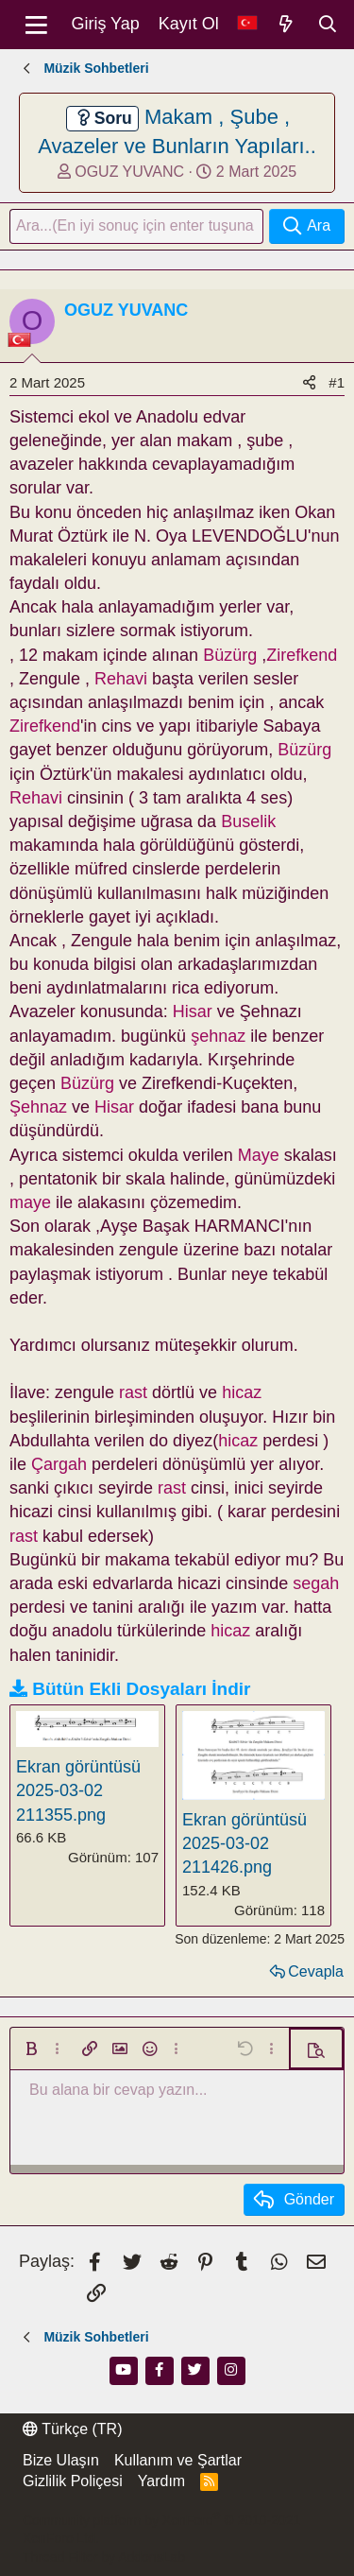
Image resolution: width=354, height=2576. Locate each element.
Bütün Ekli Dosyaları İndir (141, 1689)
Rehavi (120, 678)
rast (133, 1392)
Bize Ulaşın (61, 2460)
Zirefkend (301, 655)
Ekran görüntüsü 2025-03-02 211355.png (78, 1790)
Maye (258, 1155)
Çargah (59, 1464)
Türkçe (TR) (72, 2429)
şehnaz (218, 1036)
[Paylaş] (309, 382)
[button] (31, 2048)
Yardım (161, 2481)
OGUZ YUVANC (129, 172)
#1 (337, 382)
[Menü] (36, 24)
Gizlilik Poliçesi (73, 2481)
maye (30, 1202)
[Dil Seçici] (247, 24)
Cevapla (316, 1971)
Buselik (248, 821)
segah (316, 1583)
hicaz (241, 1392)
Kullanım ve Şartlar (178, 2460)
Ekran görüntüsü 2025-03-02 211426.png (244, 1843)
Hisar (192, 1011)
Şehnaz (38, 1107)
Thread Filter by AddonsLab (104, 2557)
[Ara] (327, 24)
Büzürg (230, 655)
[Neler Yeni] (286, 24)
